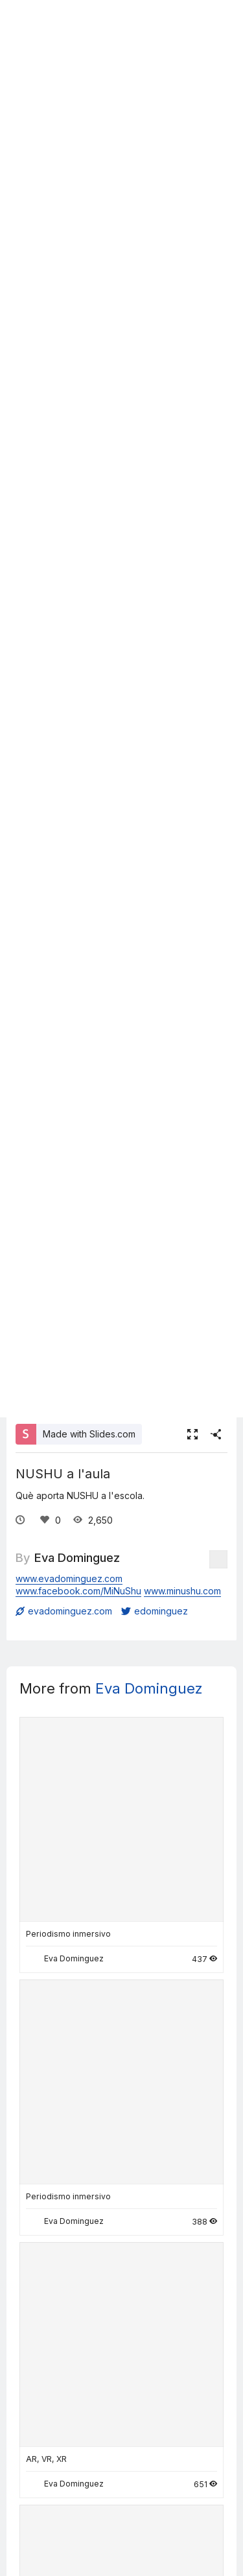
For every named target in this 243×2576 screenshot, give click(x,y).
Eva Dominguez (77, 1557)
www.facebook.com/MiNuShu (78, 1590)
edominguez (154, 1610)
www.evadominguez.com (69, 1578)
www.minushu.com (182, 1590)
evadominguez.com (64, 1610)
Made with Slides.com (89, 1433)
